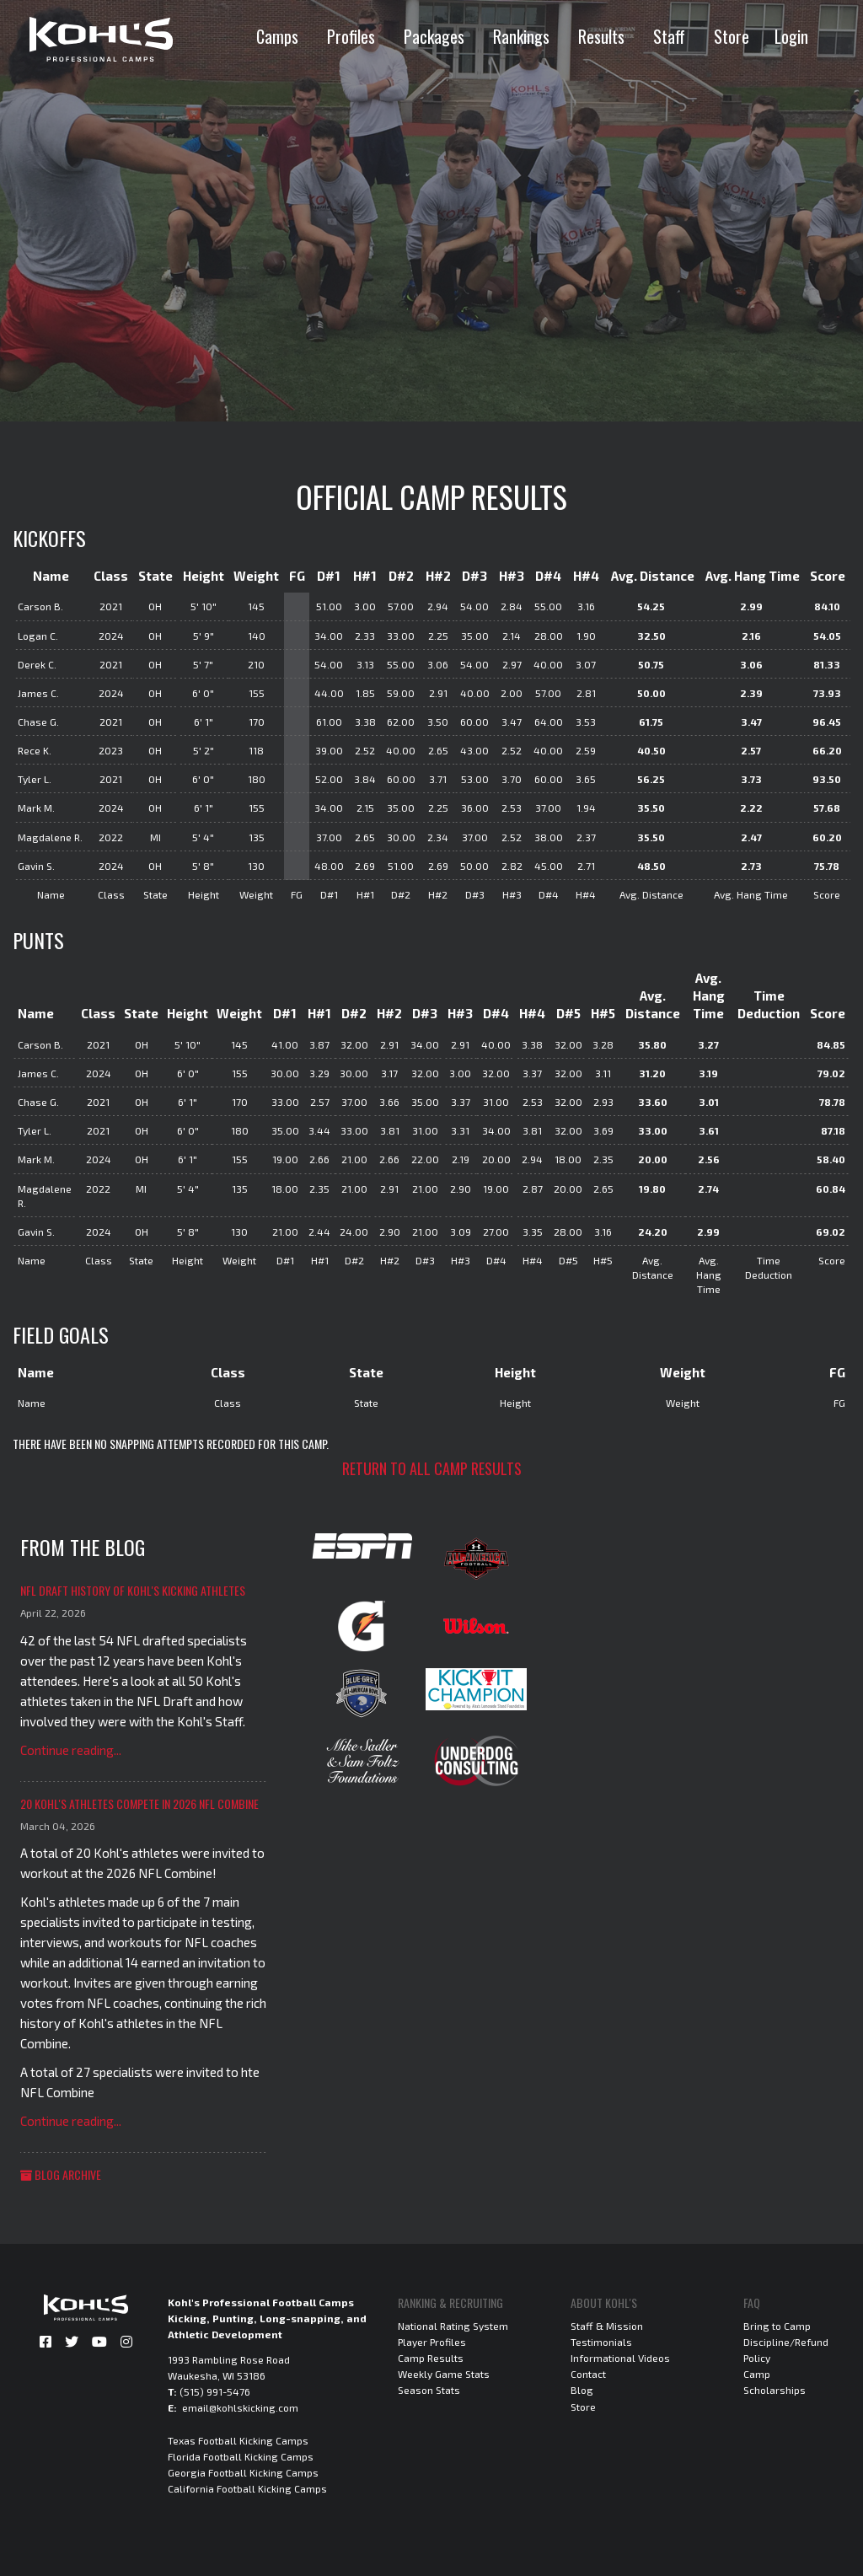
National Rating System (453, 2326)
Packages (434, 36)
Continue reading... (70, 1750)
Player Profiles (432, 2342)
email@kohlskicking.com (240, 2407)
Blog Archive (60, 2174)
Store (731, 36)
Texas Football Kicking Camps (238, 2440)
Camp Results (431, 2358)
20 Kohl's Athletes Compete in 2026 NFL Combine (139, 1803)
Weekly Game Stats (444, 2374)
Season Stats (429, 2390)
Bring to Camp (777, 2326)
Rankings (521, 36)
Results (601, 36)
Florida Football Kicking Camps (241, 2456)
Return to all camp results (432, 1468)
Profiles (351, 36)
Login (791, 36)
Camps (277, 36)
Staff (669, 36)
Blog (582, 2390)
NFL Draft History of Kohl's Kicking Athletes (132, 1590)
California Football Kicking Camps (247, 2488)
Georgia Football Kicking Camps (243, 2472)
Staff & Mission (607, 2326)
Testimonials (601, 2342)
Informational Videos (620, 2358)
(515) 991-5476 (215, 2391)
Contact (588, 2374)
